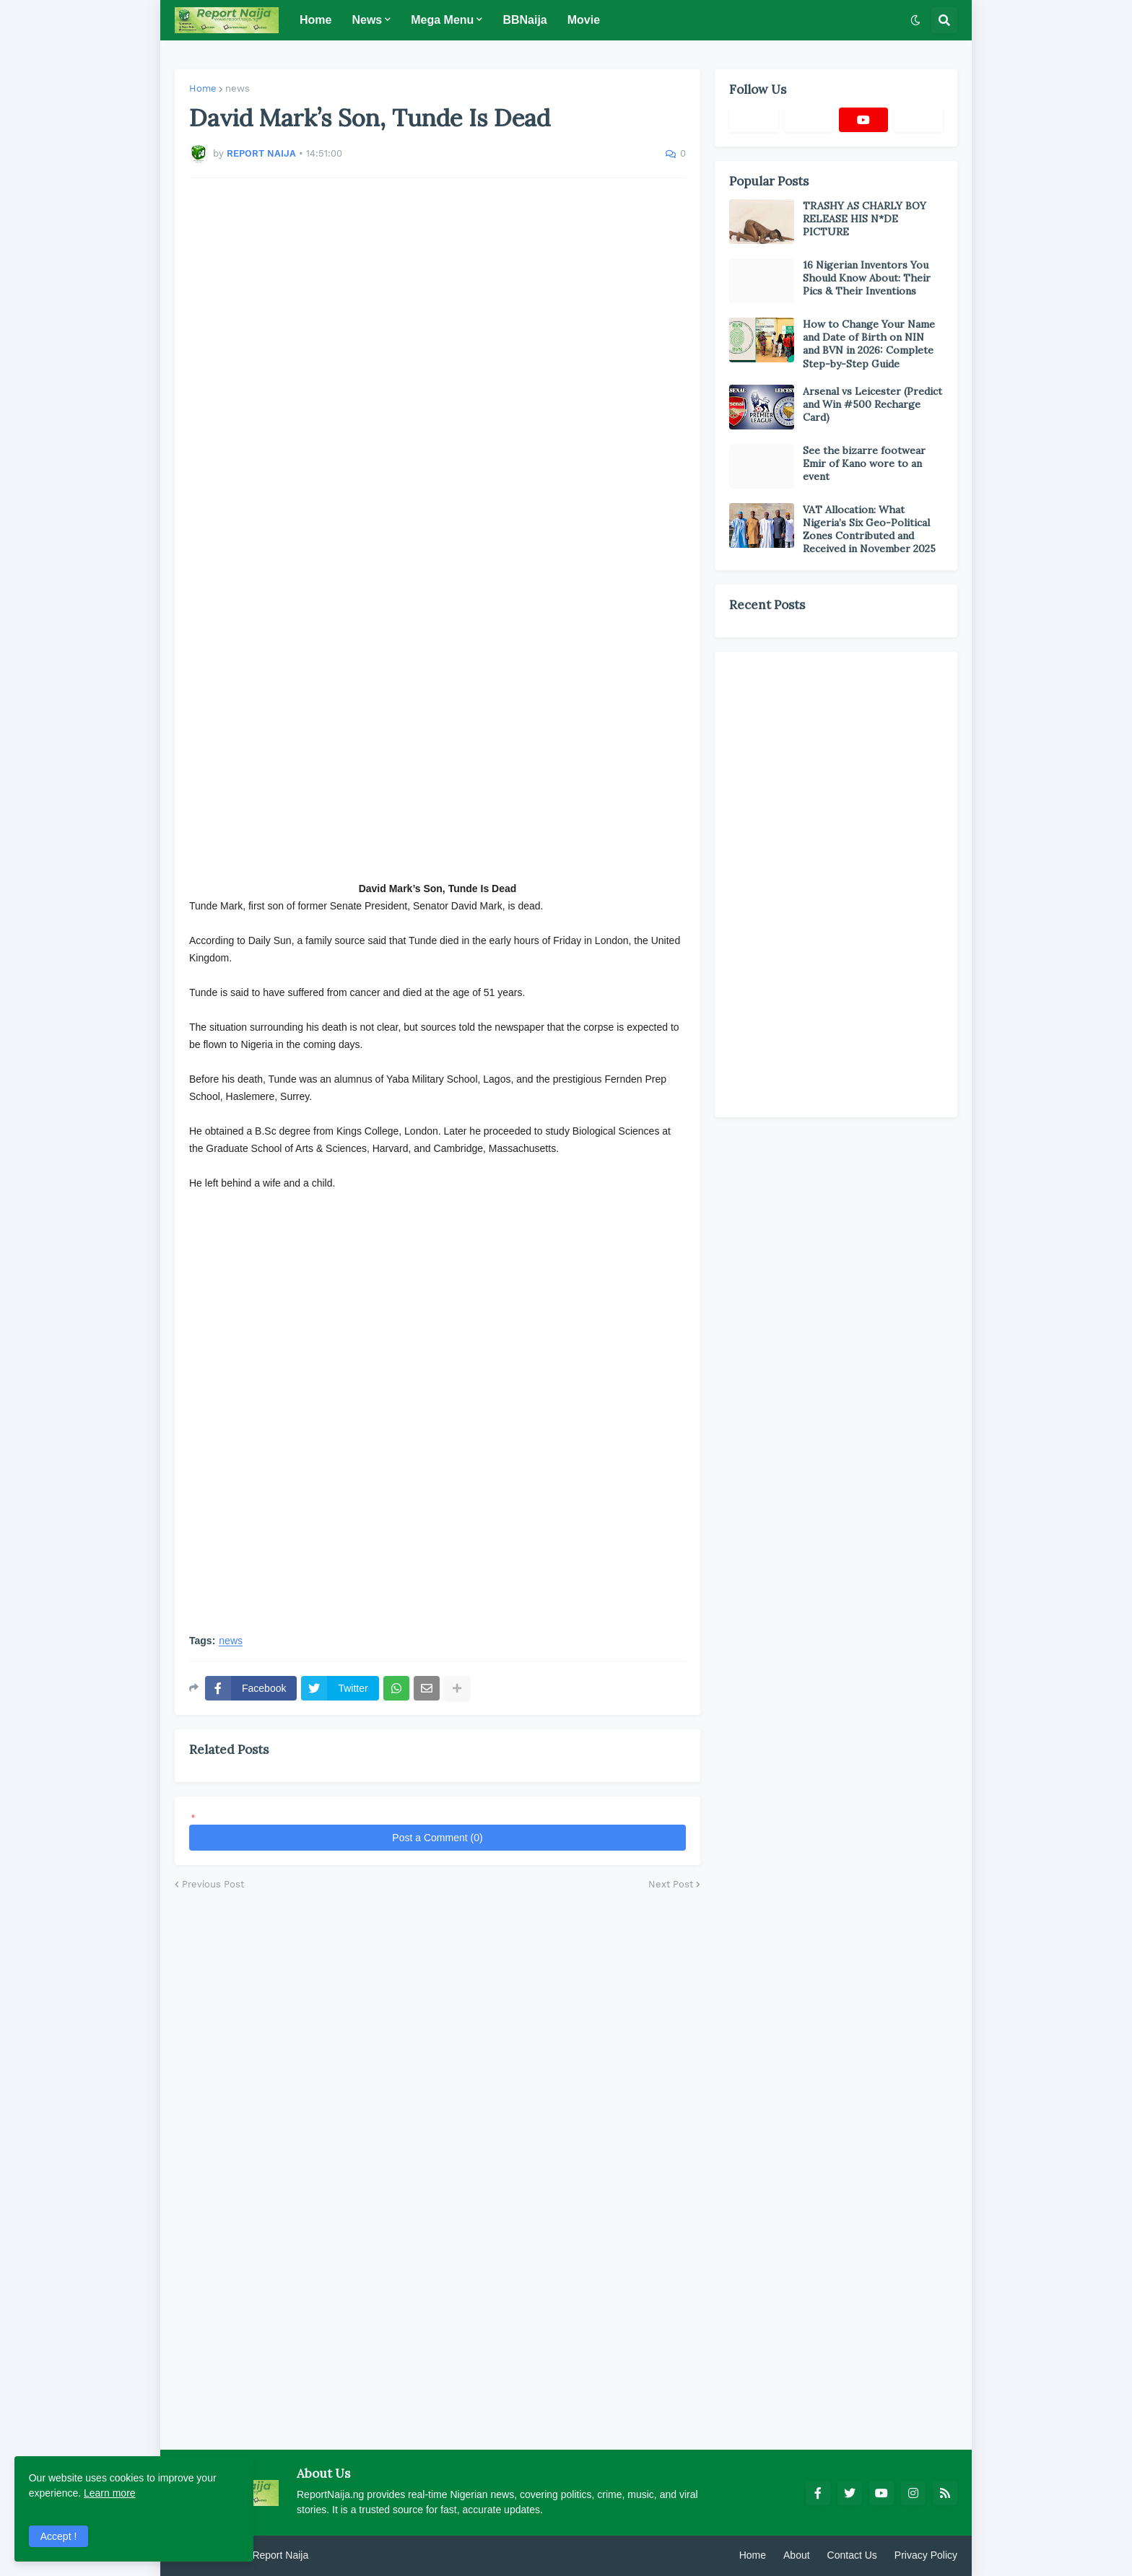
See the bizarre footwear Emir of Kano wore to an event (864, 463)
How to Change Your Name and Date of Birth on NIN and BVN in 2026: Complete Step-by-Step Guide (869, 344)
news (237, 88)
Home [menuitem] (315, 20)
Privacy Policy (925, 2555)
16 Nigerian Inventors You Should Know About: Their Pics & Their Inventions (867, 277)
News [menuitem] (367, 20)
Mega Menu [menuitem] (442, 20)
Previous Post (213, 1884)
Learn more (110, 2492)
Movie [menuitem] (583, 20)
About (796, 2555)
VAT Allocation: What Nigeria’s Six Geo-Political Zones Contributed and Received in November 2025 (869, 529)
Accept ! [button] (58, 2536)
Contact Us (852, 2555)
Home (203, 88)
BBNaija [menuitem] (524, 20)
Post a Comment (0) (437, 1837)
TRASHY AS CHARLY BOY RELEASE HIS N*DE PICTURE (864, 218)
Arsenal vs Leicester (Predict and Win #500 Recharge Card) (872, 404)
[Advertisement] (437, 390)
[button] (915, 20)
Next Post (670, 1884)
